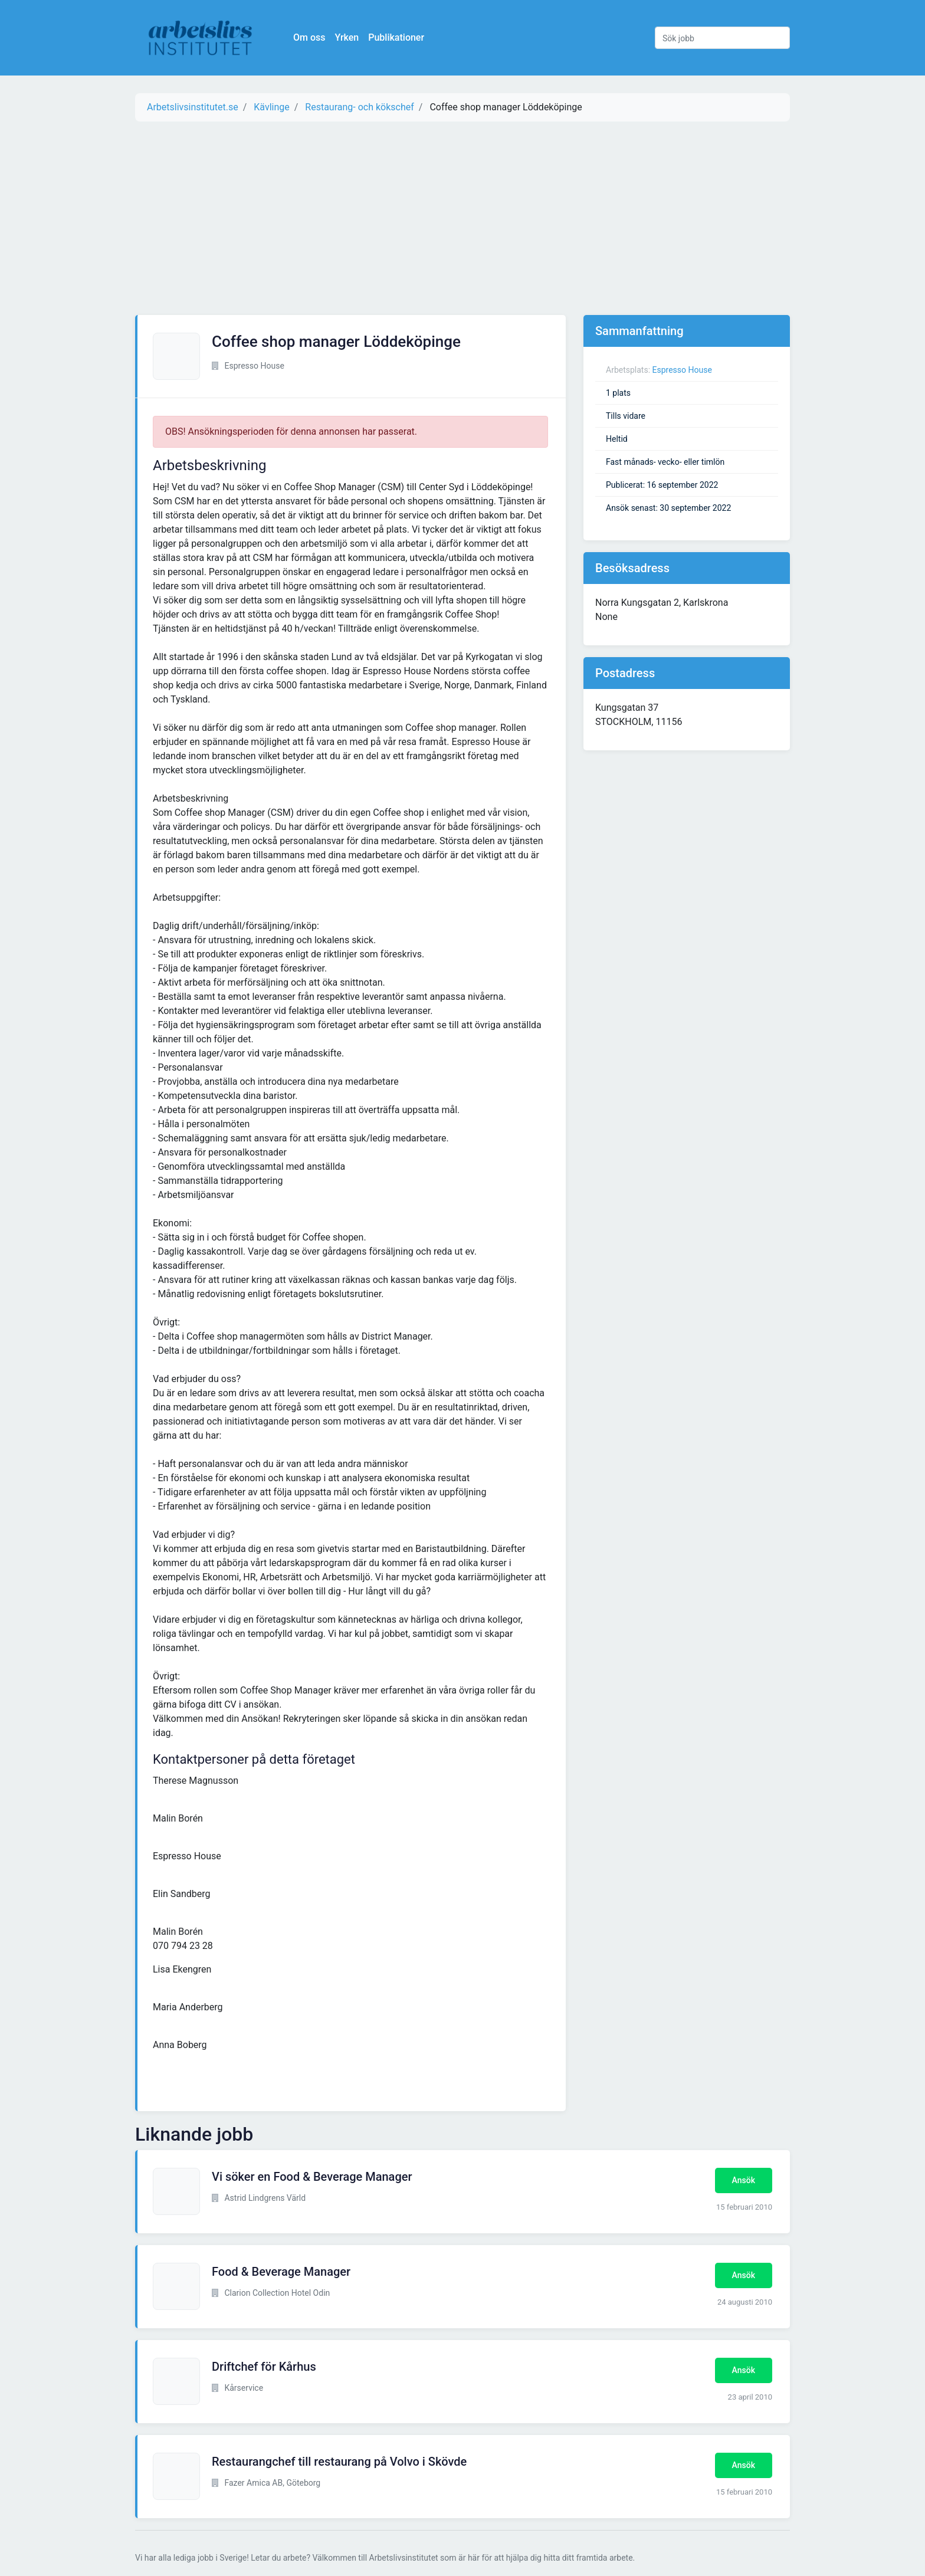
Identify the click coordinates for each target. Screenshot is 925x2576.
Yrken (346, 37)
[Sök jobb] (722, 38)
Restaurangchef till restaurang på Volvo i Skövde (339, 2461)
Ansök (743, 2180)
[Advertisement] (462, 218)
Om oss (309, 37)
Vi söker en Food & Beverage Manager (312, 2177)
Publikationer (396, 37)
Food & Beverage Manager (281, 2272)
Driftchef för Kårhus (264, 2367)
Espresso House (682, 370)
